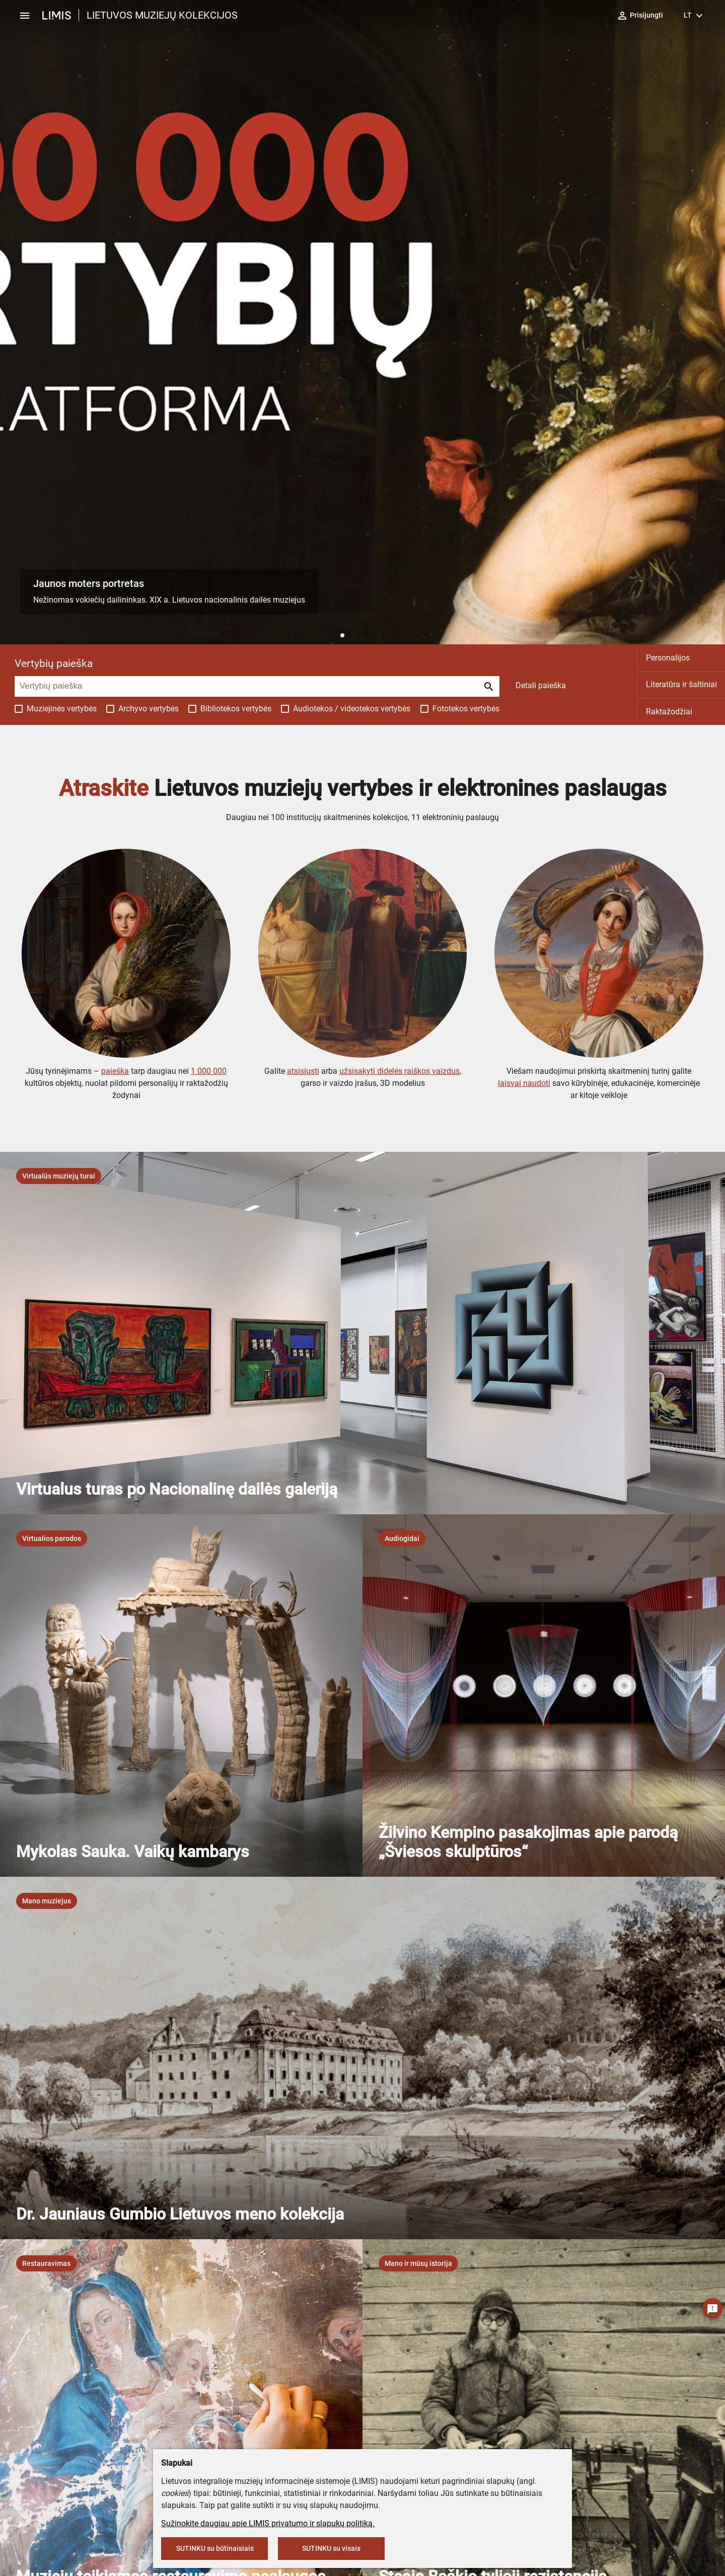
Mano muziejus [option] (46, 1901)
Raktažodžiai (669, 711)
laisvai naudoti (524, 1083)
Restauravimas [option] (46, 2263)
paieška (115, 1071)
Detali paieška (541, 685)
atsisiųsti (303, 1071)
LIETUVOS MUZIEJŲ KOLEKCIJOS (162, 15)
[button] (342, 635)
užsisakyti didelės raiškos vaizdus (399, 1071)
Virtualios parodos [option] (51, 1538)
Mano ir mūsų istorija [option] (418, 2263)
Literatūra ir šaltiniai (681, 684)
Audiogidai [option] (402, 1538)
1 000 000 (209, 1071)
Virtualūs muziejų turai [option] (58, 1176)
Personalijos (668, 658)
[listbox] (58, 1176)
